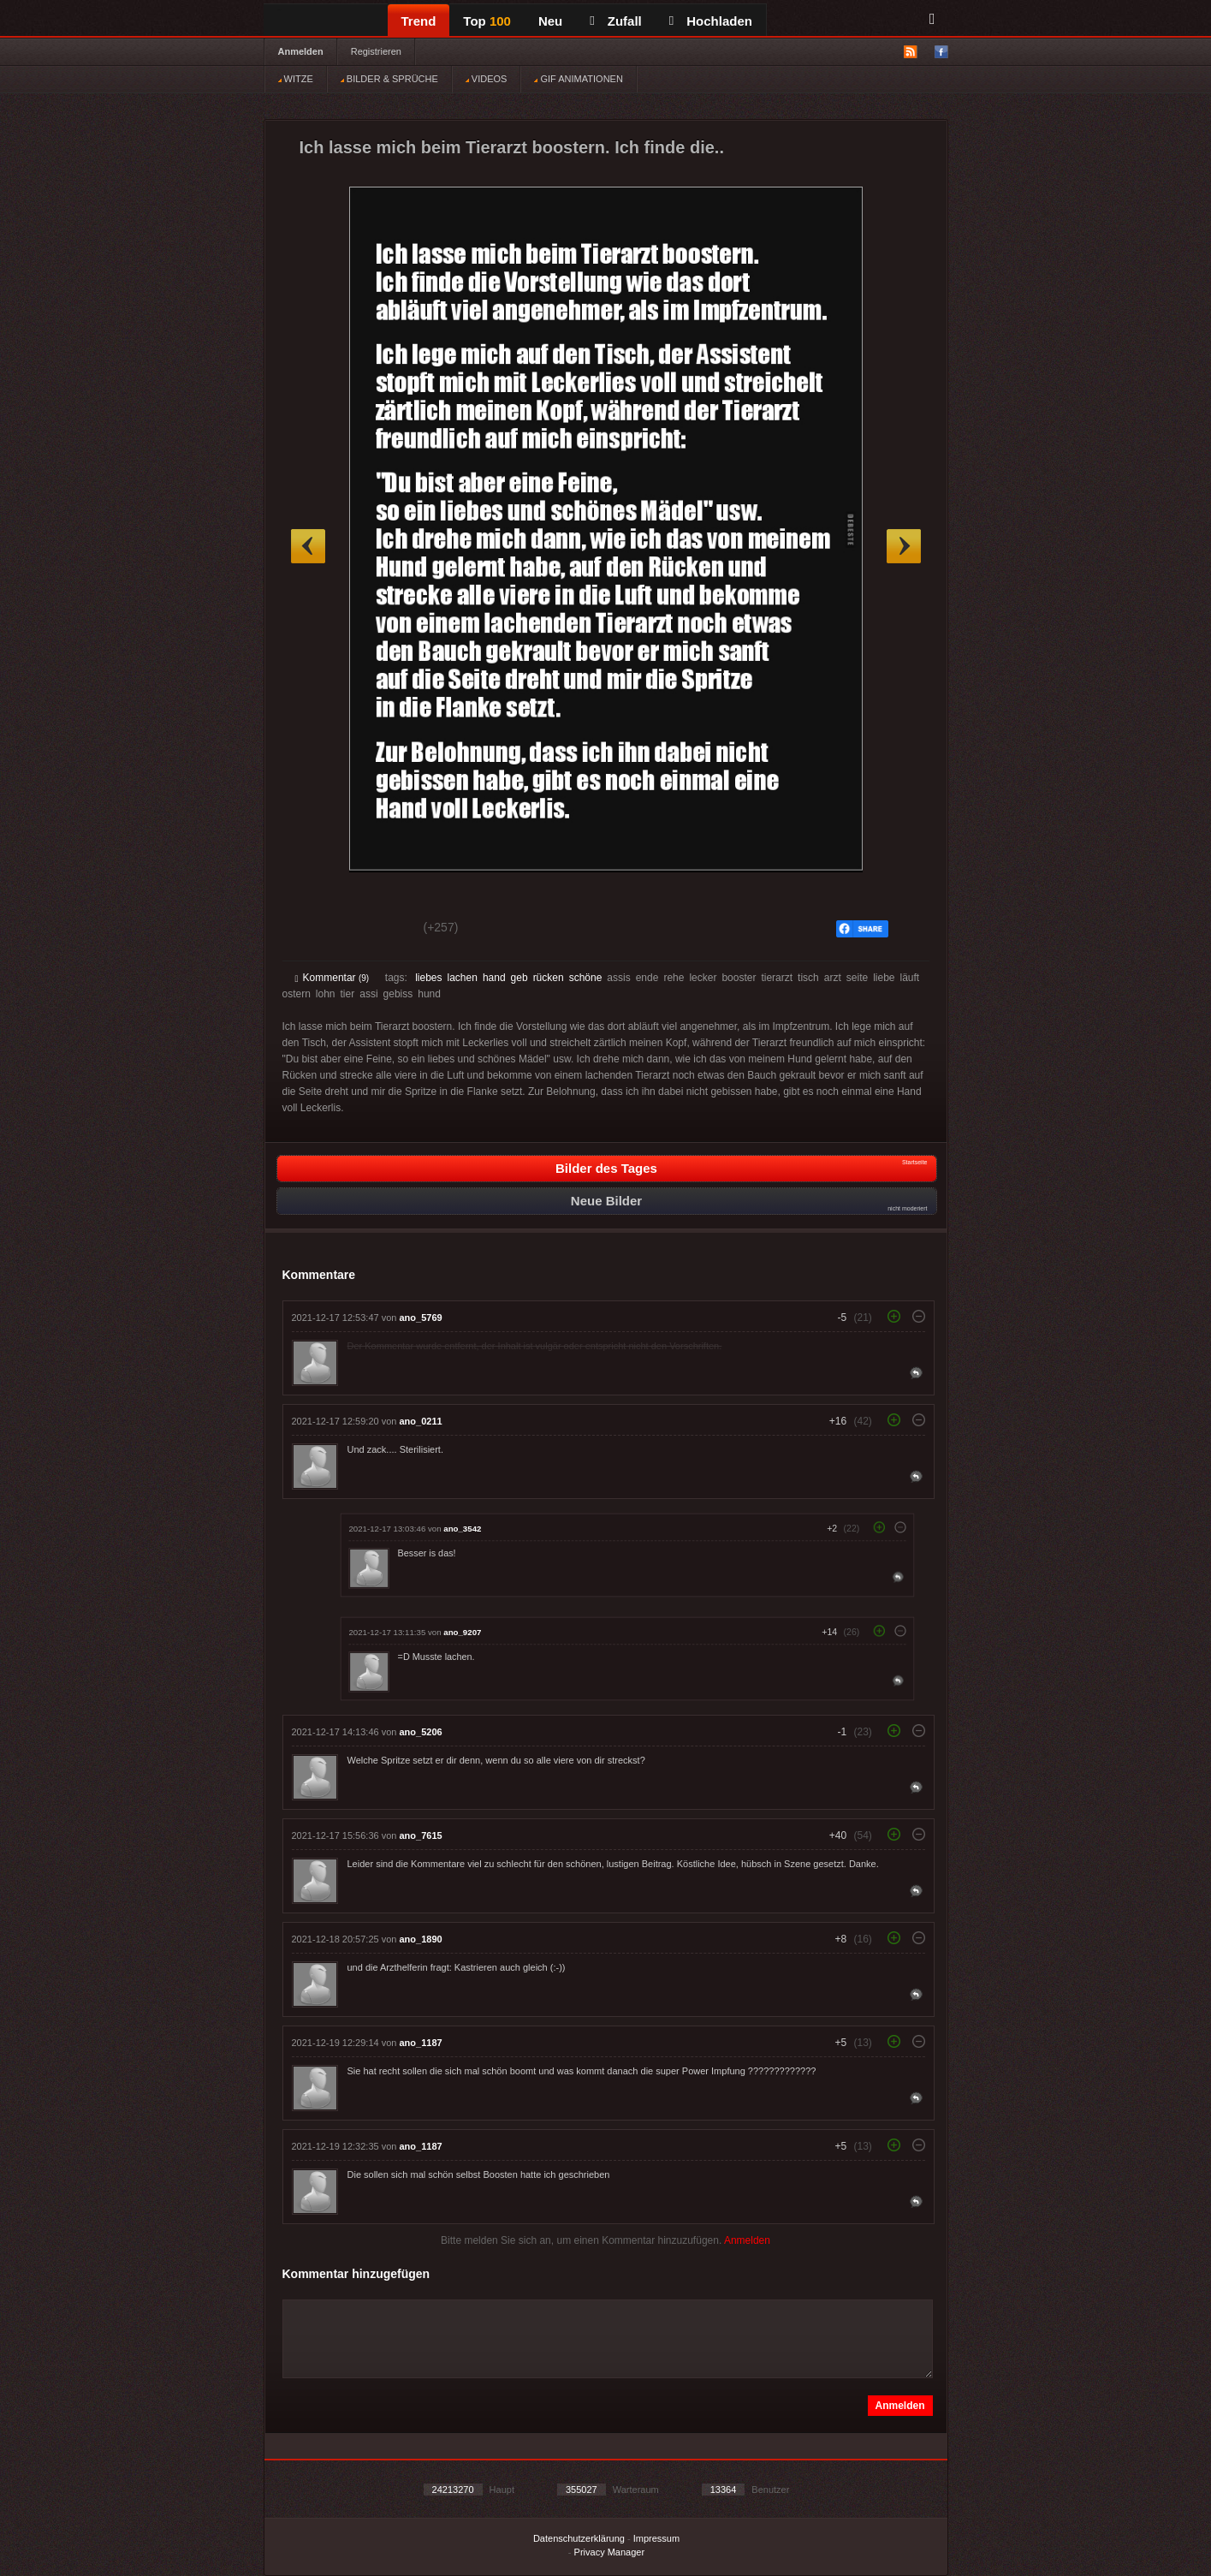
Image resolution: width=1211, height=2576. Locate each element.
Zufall (615, 21)
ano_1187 (421, 2043)
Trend (418, 21)
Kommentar (332, 978)
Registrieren (376, 51)
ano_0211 (421, 1421)
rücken (548, 978)
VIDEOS (487, 79)
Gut (314, 929)
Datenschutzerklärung (579, 2538)
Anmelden (301, 51)
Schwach (379, 929)
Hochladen (710, 21)
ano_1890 (421, 1939)
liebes (428, 978)
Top (487, 21)
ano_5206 (421, 1732)
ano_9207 (462, 1632)
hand (494, 978)
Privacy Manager (609, 2552)
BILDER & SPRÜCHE (389, 79)
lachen (463, 978)
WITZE (295, 79)
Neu (550, 21)
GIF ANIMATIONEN (578, 79)
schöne (586, 978)
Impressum (656, 2538)
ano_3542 (462, 1528)
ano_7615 (421, 1835)
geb (519, 978)
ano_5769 (421, 1317)
